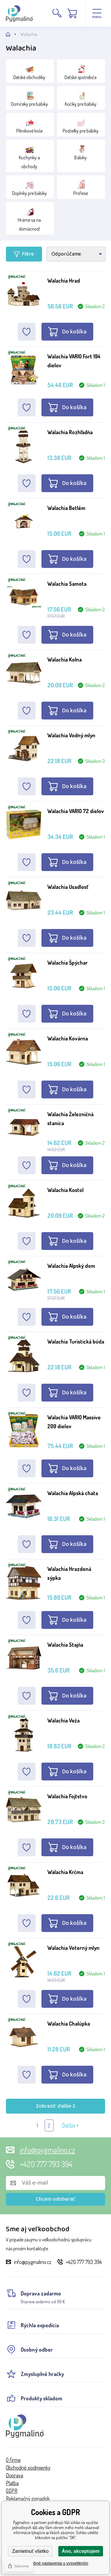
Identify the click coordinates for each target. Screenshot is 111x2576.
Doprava (14, 2475)
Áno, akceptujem (80, 2551)
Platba (12, 2483)
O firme (13, 2460)
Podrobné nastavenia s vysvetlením (55, 2563)
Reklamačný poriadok (28, 2498)
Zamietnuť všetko (30, 2551)
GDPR (11, 2490)
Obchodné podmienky (28, 2467)
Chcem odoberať (55, 2199)
